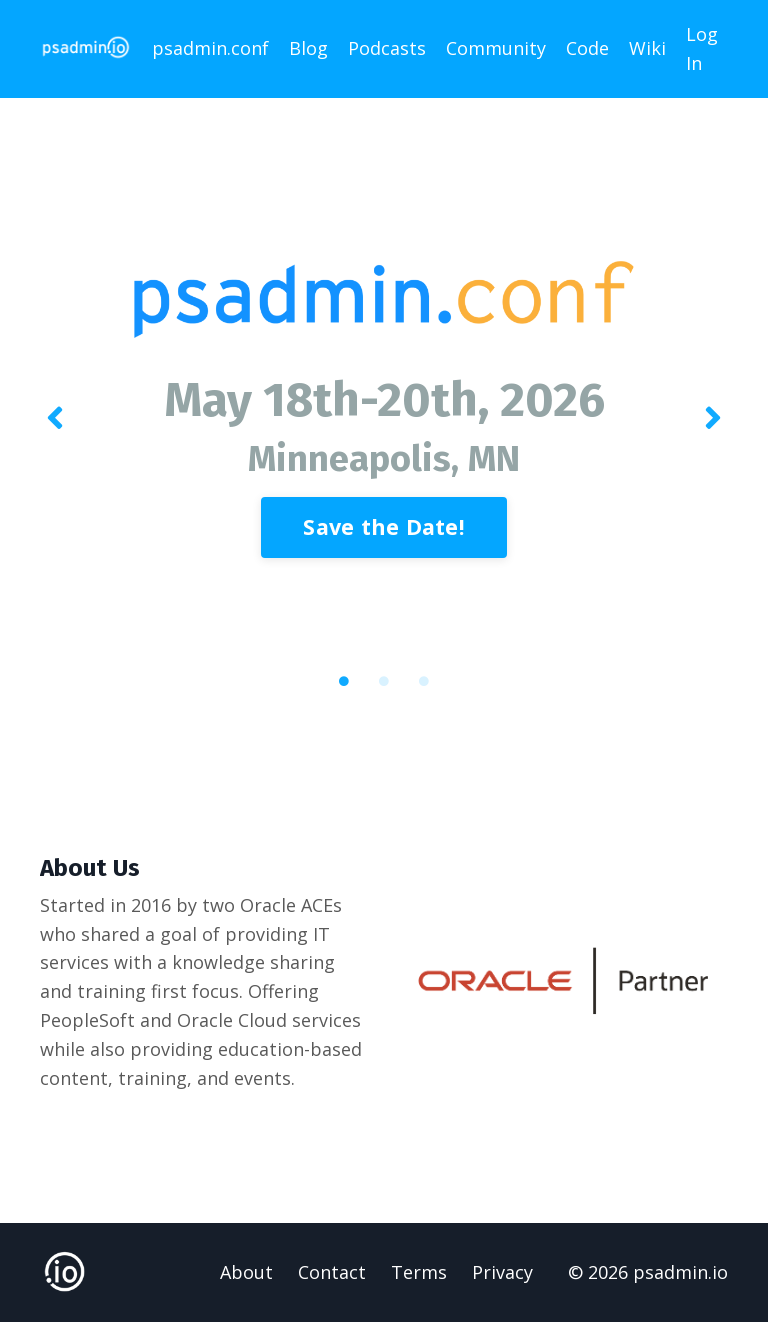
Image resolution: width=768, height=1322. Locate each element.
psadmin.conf (210, 48)
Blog (308, 48)
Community (496, 48)
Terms (419, 1272)
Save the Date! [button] (384, 526)
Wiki (647, 48)
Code (587, 48)
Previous (55, 418)
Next (713, 418)
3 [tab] (424, 681)
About (246, 1272)
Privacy (502, 1272)
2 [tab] (384, 681)
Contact (332, 1272)
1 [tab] (344, 681)
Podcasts (387, 48)
